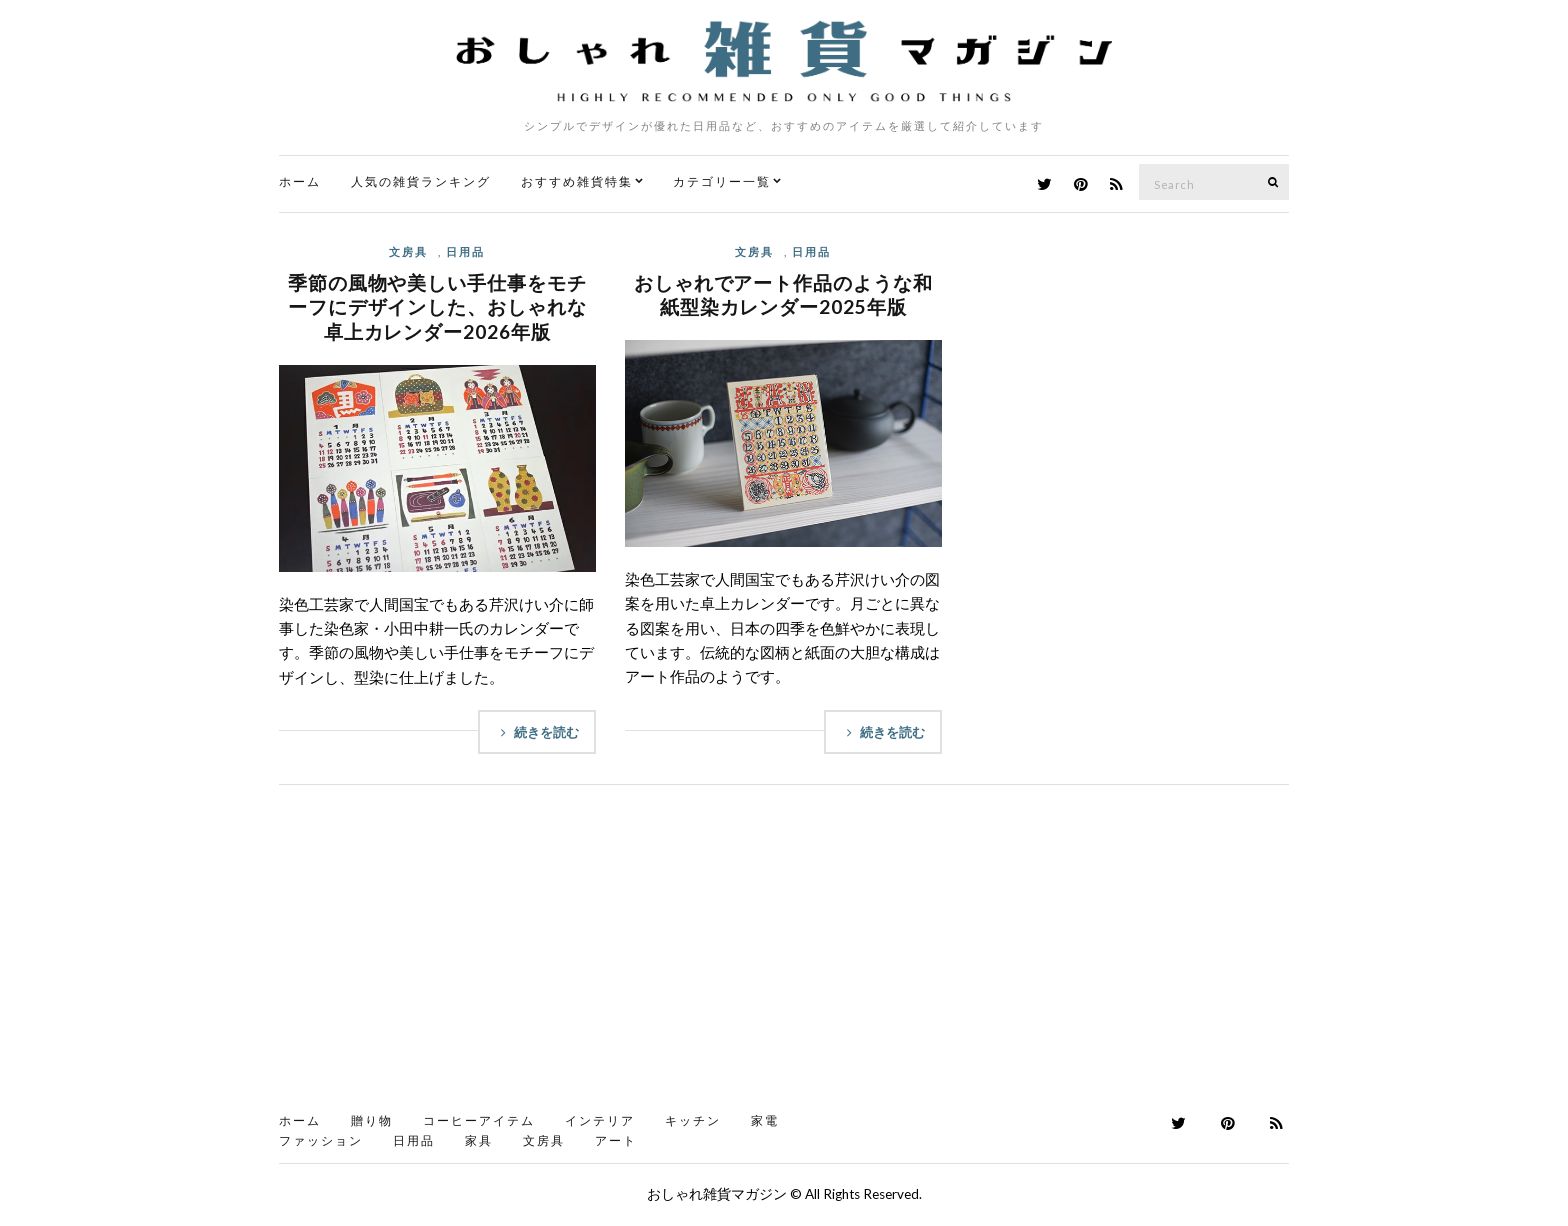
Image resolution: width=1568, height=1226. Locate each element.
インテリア (600, 1120)
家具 (479, 1140)
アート (616, 1140)
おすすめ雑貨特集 (577, 181)
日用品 (465, 251)
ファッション (321, 1140)
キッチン (693, 1120)
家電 (765, 1120)
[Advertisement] (784, 955)
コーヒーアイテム (479, 1120)
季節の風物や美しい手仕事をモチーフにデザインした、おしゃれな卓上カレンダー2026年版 (437, 307)
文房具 (408, 251)
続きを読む (537, 732)
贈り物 (372, 1120)
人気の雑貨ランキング (421, 181)
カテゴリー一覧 (722, 181)
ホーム (300, 181)
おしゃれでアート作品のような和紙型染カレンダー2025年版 (783, 295)
